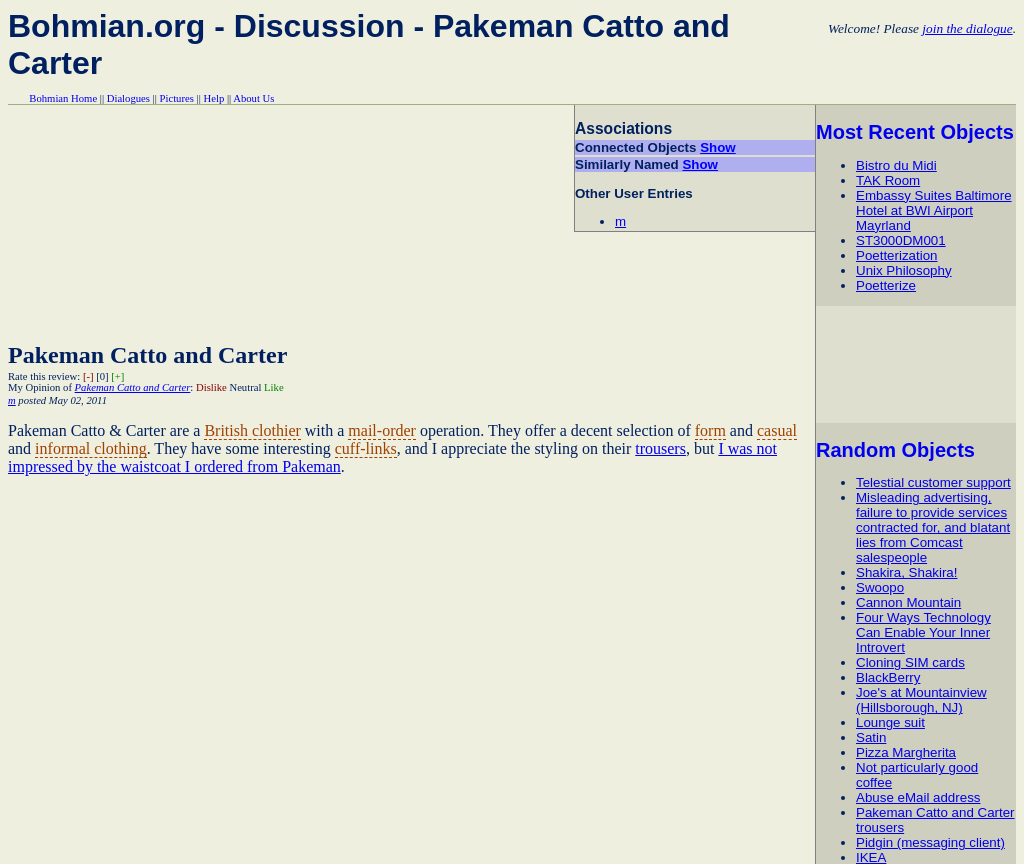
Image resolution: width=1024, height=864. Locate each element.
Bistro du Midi (896, 165)
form (710, 430)
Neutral (245, 387)
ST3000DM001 (901, 240)
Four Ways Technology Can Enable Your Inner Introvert (923, 632)
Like (274, 387)
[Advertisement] (919, 364)
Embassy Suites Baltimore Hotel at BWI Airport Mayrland (934, 210)
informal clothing (91, 448)
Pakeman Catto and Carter (147, 355)
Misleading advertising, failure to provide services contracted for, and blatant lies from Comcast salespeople (933, 527)
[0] (102, 376)
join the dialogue (967, 28)
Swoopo (880, 587)
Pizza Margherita (906, 752)
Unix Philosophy (904, 270)
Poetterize (886, 285)
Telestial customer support (933, 482)
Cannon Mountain (908, 602)
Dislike (211, 387)
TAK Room (888, 180)
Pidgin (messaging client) (930, 842)
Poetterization (897, 255)
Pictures (177, 98)
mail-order (382, 430)
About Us (253, 98)
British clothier (252, 430)
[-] (88, 376)
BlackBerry (888, 677)
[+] (117, 376)
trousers (660, 448)
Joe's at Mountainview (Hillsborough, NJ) (921, 700)
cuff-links (366, 448)
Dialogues (128, 98)
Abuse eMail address (918, 797)
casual (777, 430)
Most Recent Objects (915, 132)
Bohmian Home (63, 98)
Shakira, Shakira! (907, 572)
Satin (871, 737)
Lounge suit (890, 722)
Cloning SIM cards (910, 662)
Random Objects (895, 450)
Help (214, 98)
